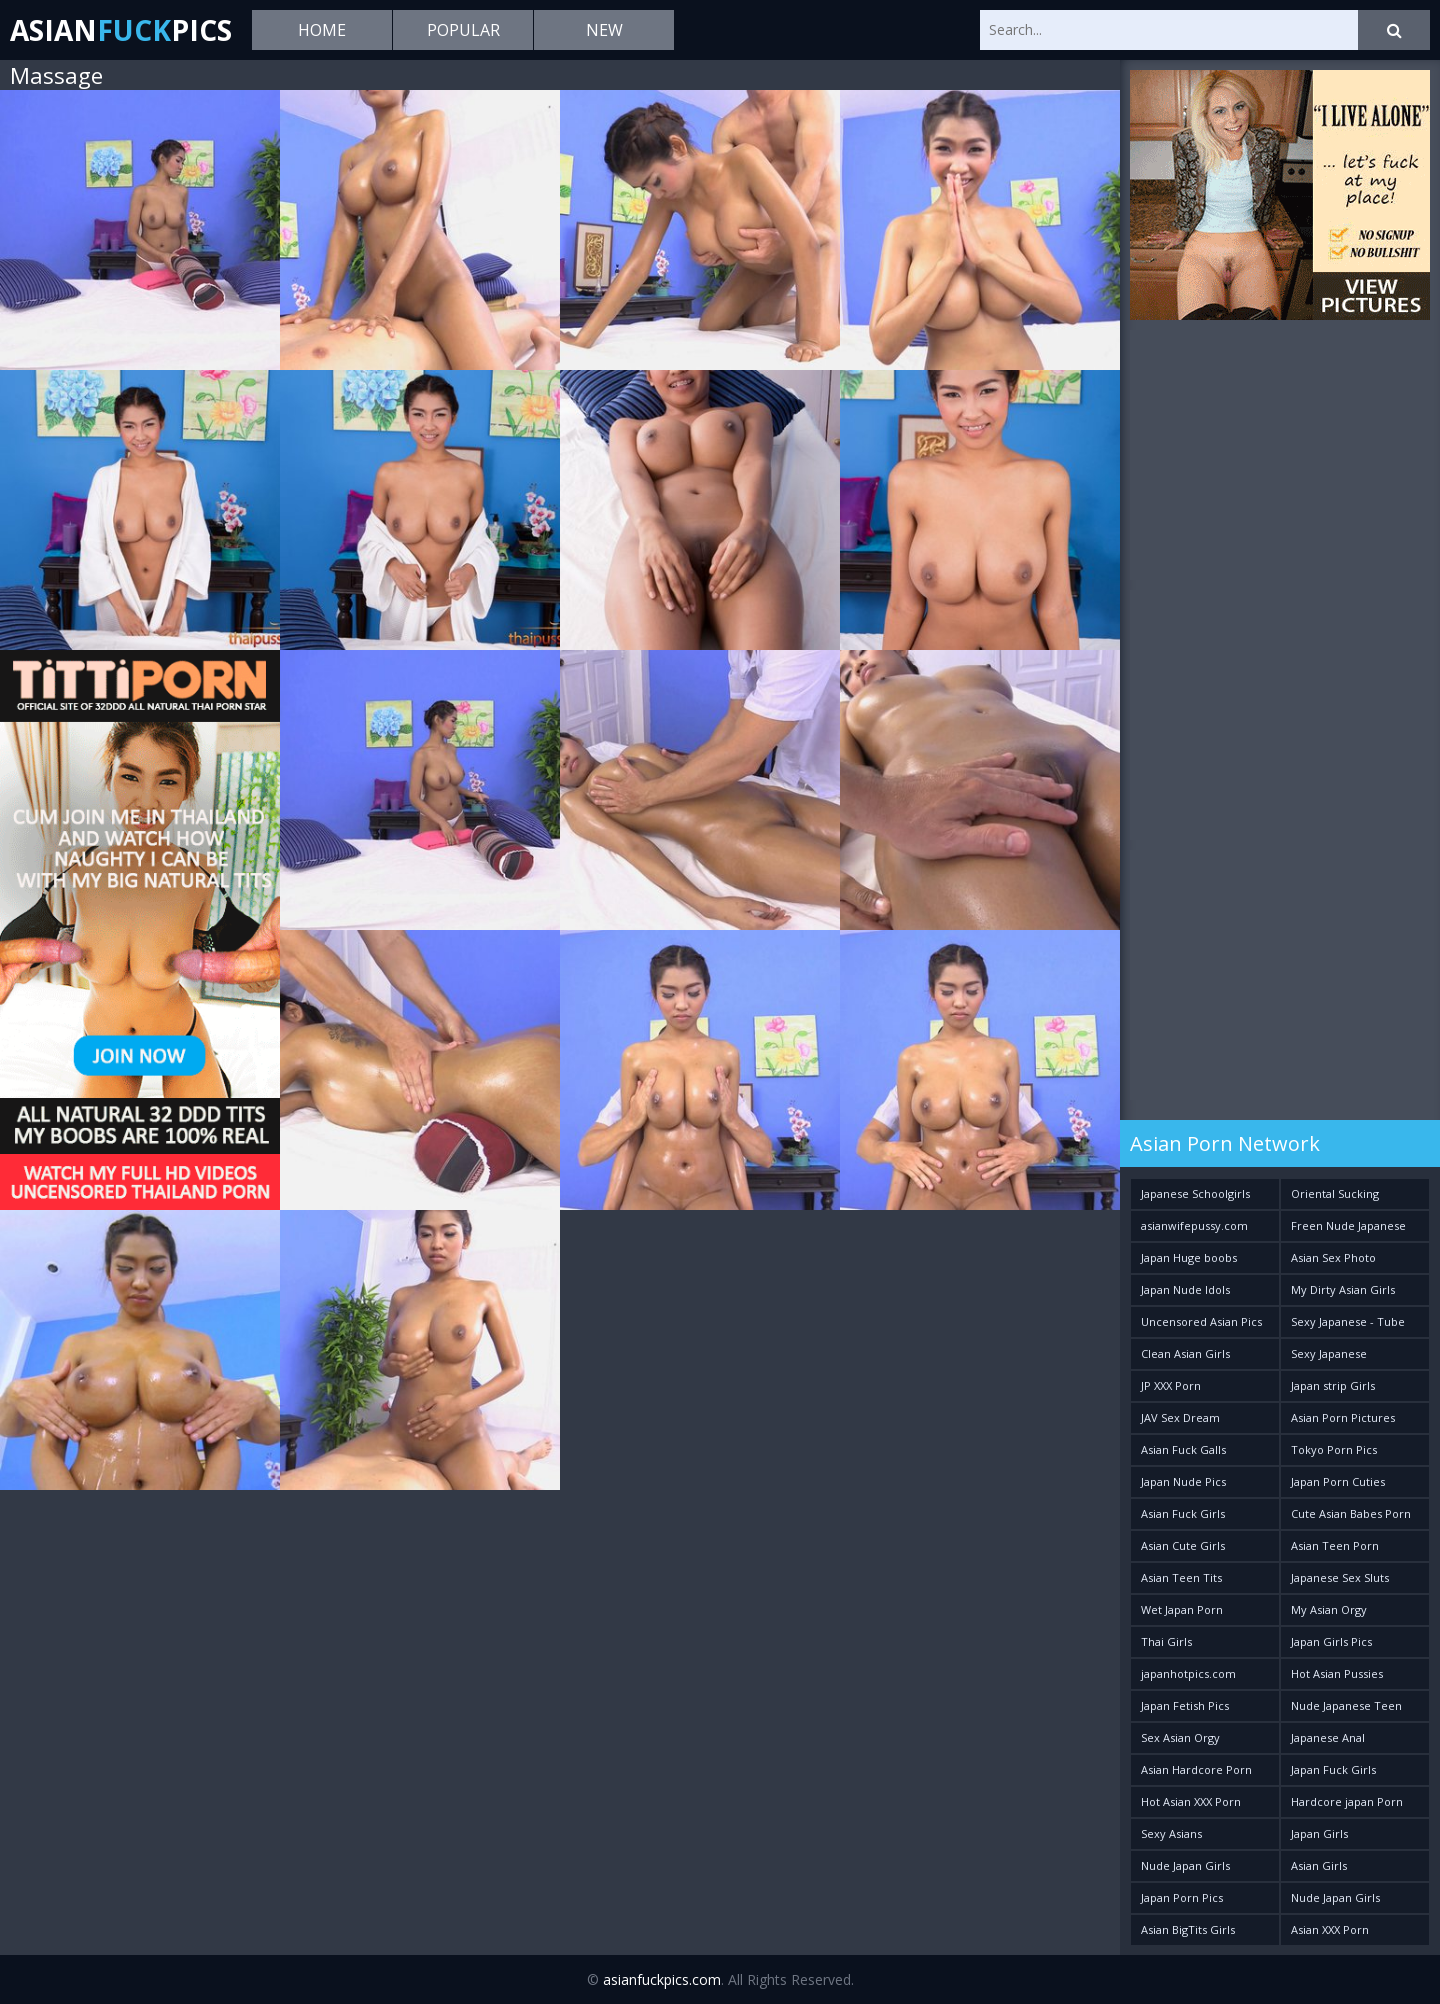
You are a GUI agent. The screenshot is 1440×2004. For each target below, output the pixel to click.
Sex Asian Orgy (1180, 1737)
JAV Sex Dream (1180, 1417)
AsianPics (121, 30)
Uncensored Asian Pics (1201, 1321)
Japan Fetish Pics (1185, 1705)
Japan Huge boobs (1189, 1257)
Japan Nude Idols (1185, 1289)
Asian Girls (1319, 1865)
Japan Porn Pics (1182, 1897)
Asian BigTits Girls (1188, 1929)
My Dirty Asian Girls (1343, 1289)
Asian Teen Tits (1181, 1577)
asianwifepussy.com (1194, 1225)
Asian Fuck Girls (1183, 1513)
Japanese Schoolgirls (1195, 1193)
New (604, 30)
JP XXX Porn (1171, 1385)
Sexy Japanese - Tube (1348, 1321)
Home (322, 30)
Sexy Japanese (1329, 1353)
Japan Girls (1319, 1833)
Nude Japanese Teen (1346, 1705)
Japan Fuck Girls (1333, 1769)
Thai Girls (1166, 1641)
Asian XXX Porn (1330, 1929)
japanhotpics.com (1188, 1673)
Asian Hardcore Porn (1196, 1769)
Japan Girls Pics (1331, 1641)
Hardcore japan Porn (1347, 1801)
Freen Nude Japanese (1348, 1225)
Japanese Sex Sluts (1340, 1577)
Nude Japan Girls (1185, 1865)
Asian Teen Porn (1335, 1545)
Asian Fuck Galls (1183, 1449)
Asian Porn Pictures (1343, 1417)
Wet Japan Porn (1182, 1609)
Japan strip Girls (1333, 1385)
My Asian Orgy (1329, 1609)
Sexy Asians (1171, 1833)
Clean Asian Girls (1185, 1353)
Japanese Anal (1328, 1737)
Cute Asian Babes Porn (1351, 1513)
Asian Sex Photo (1333, 1257)
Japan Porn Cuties (1338, 1481)
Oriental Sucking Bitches (1335, 1197)
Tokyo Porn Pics (1334, 1449)
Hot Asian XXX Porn (1191, 1801)
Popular (463, 30)
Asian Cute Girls (1183, 1545)
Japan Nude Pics (1183, 1481)
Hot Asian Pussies (1337, 1673)
